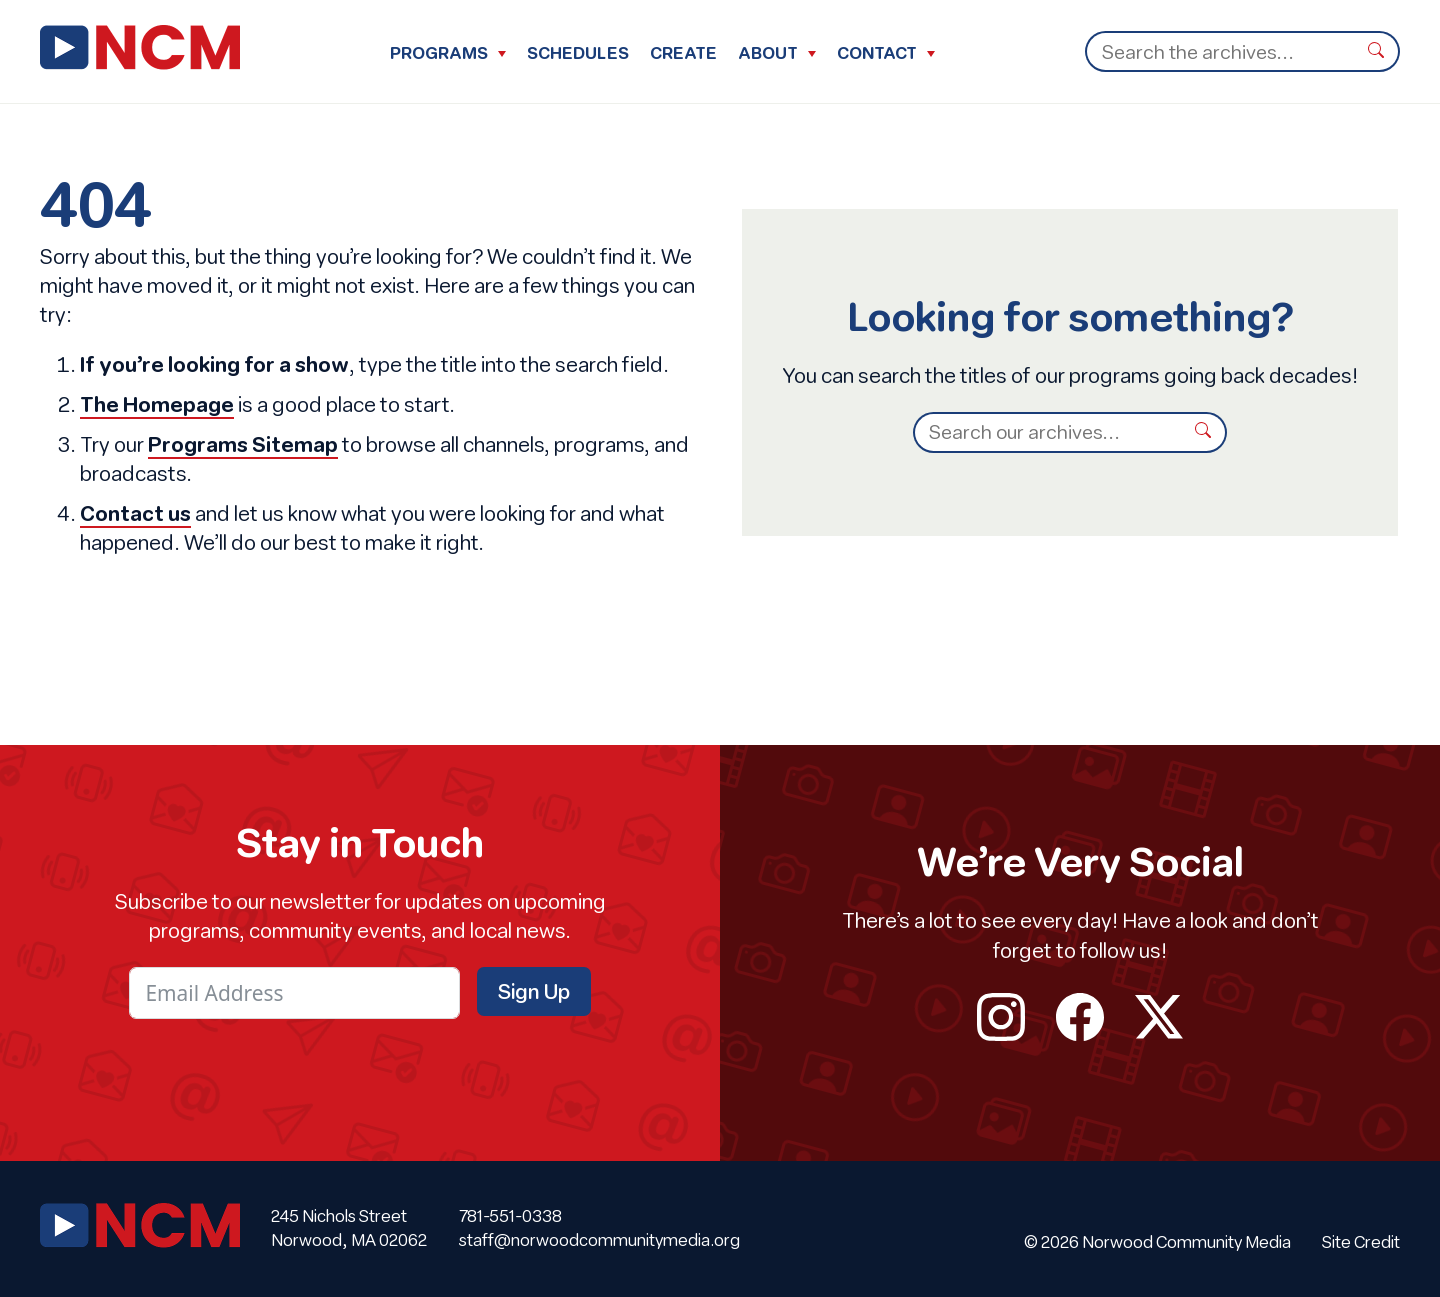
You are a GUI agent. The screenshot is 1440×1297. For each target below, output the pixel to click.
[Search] (1219, 51)
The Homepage (157, 404)
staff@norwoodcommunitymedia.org (599, 1240)
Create (683, 53)
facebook (1080, 1017)
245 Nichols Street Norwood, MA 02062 (349, 1228)
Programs (439, 53)
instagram (1001, 1017)
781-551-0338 (510, 1216)
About (768, 53)
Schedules (578, 53)
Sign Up (534, 991)
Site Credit (1361, 1242)
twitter (1158, 1017)
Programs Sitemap (243, 444)
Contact (877, 53)
